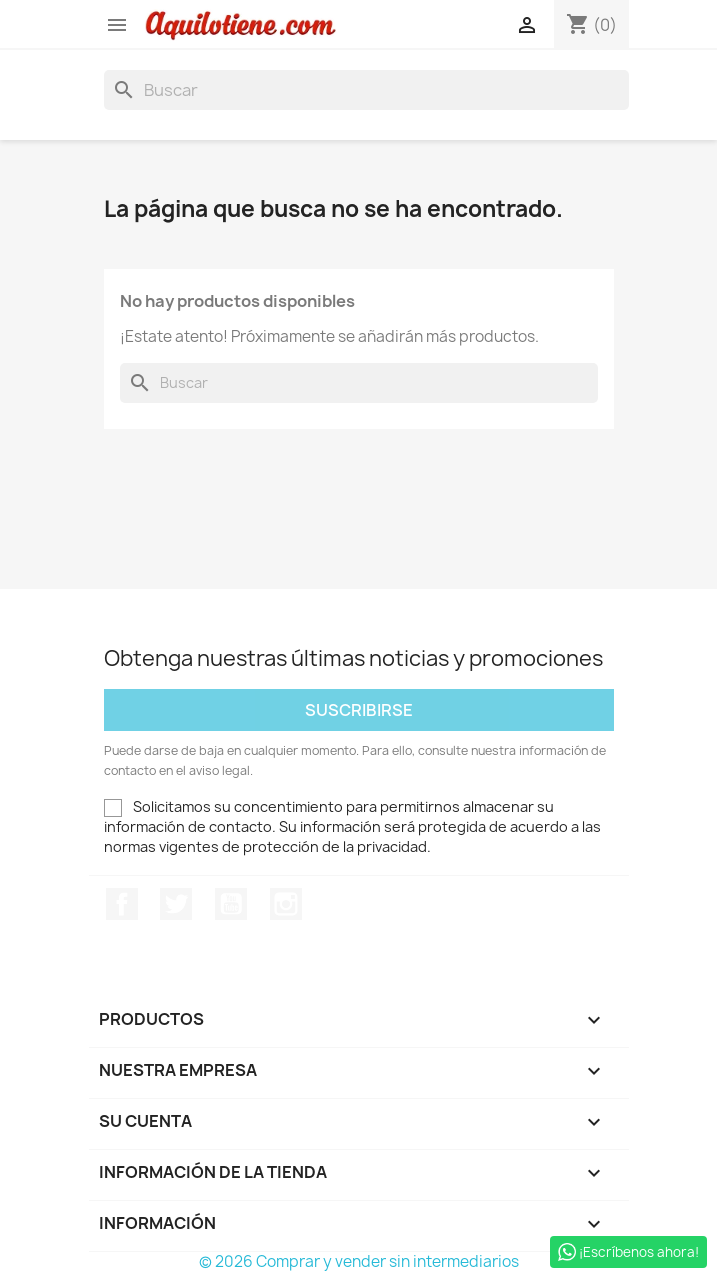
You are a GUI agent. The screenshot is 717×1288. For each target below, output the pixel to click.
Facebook (122, 904)
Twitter (176, 904)
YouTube (231, 904)
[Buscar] (366, 90)
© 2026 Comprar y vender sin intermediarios (359, 1261)
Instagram (286, 904)
